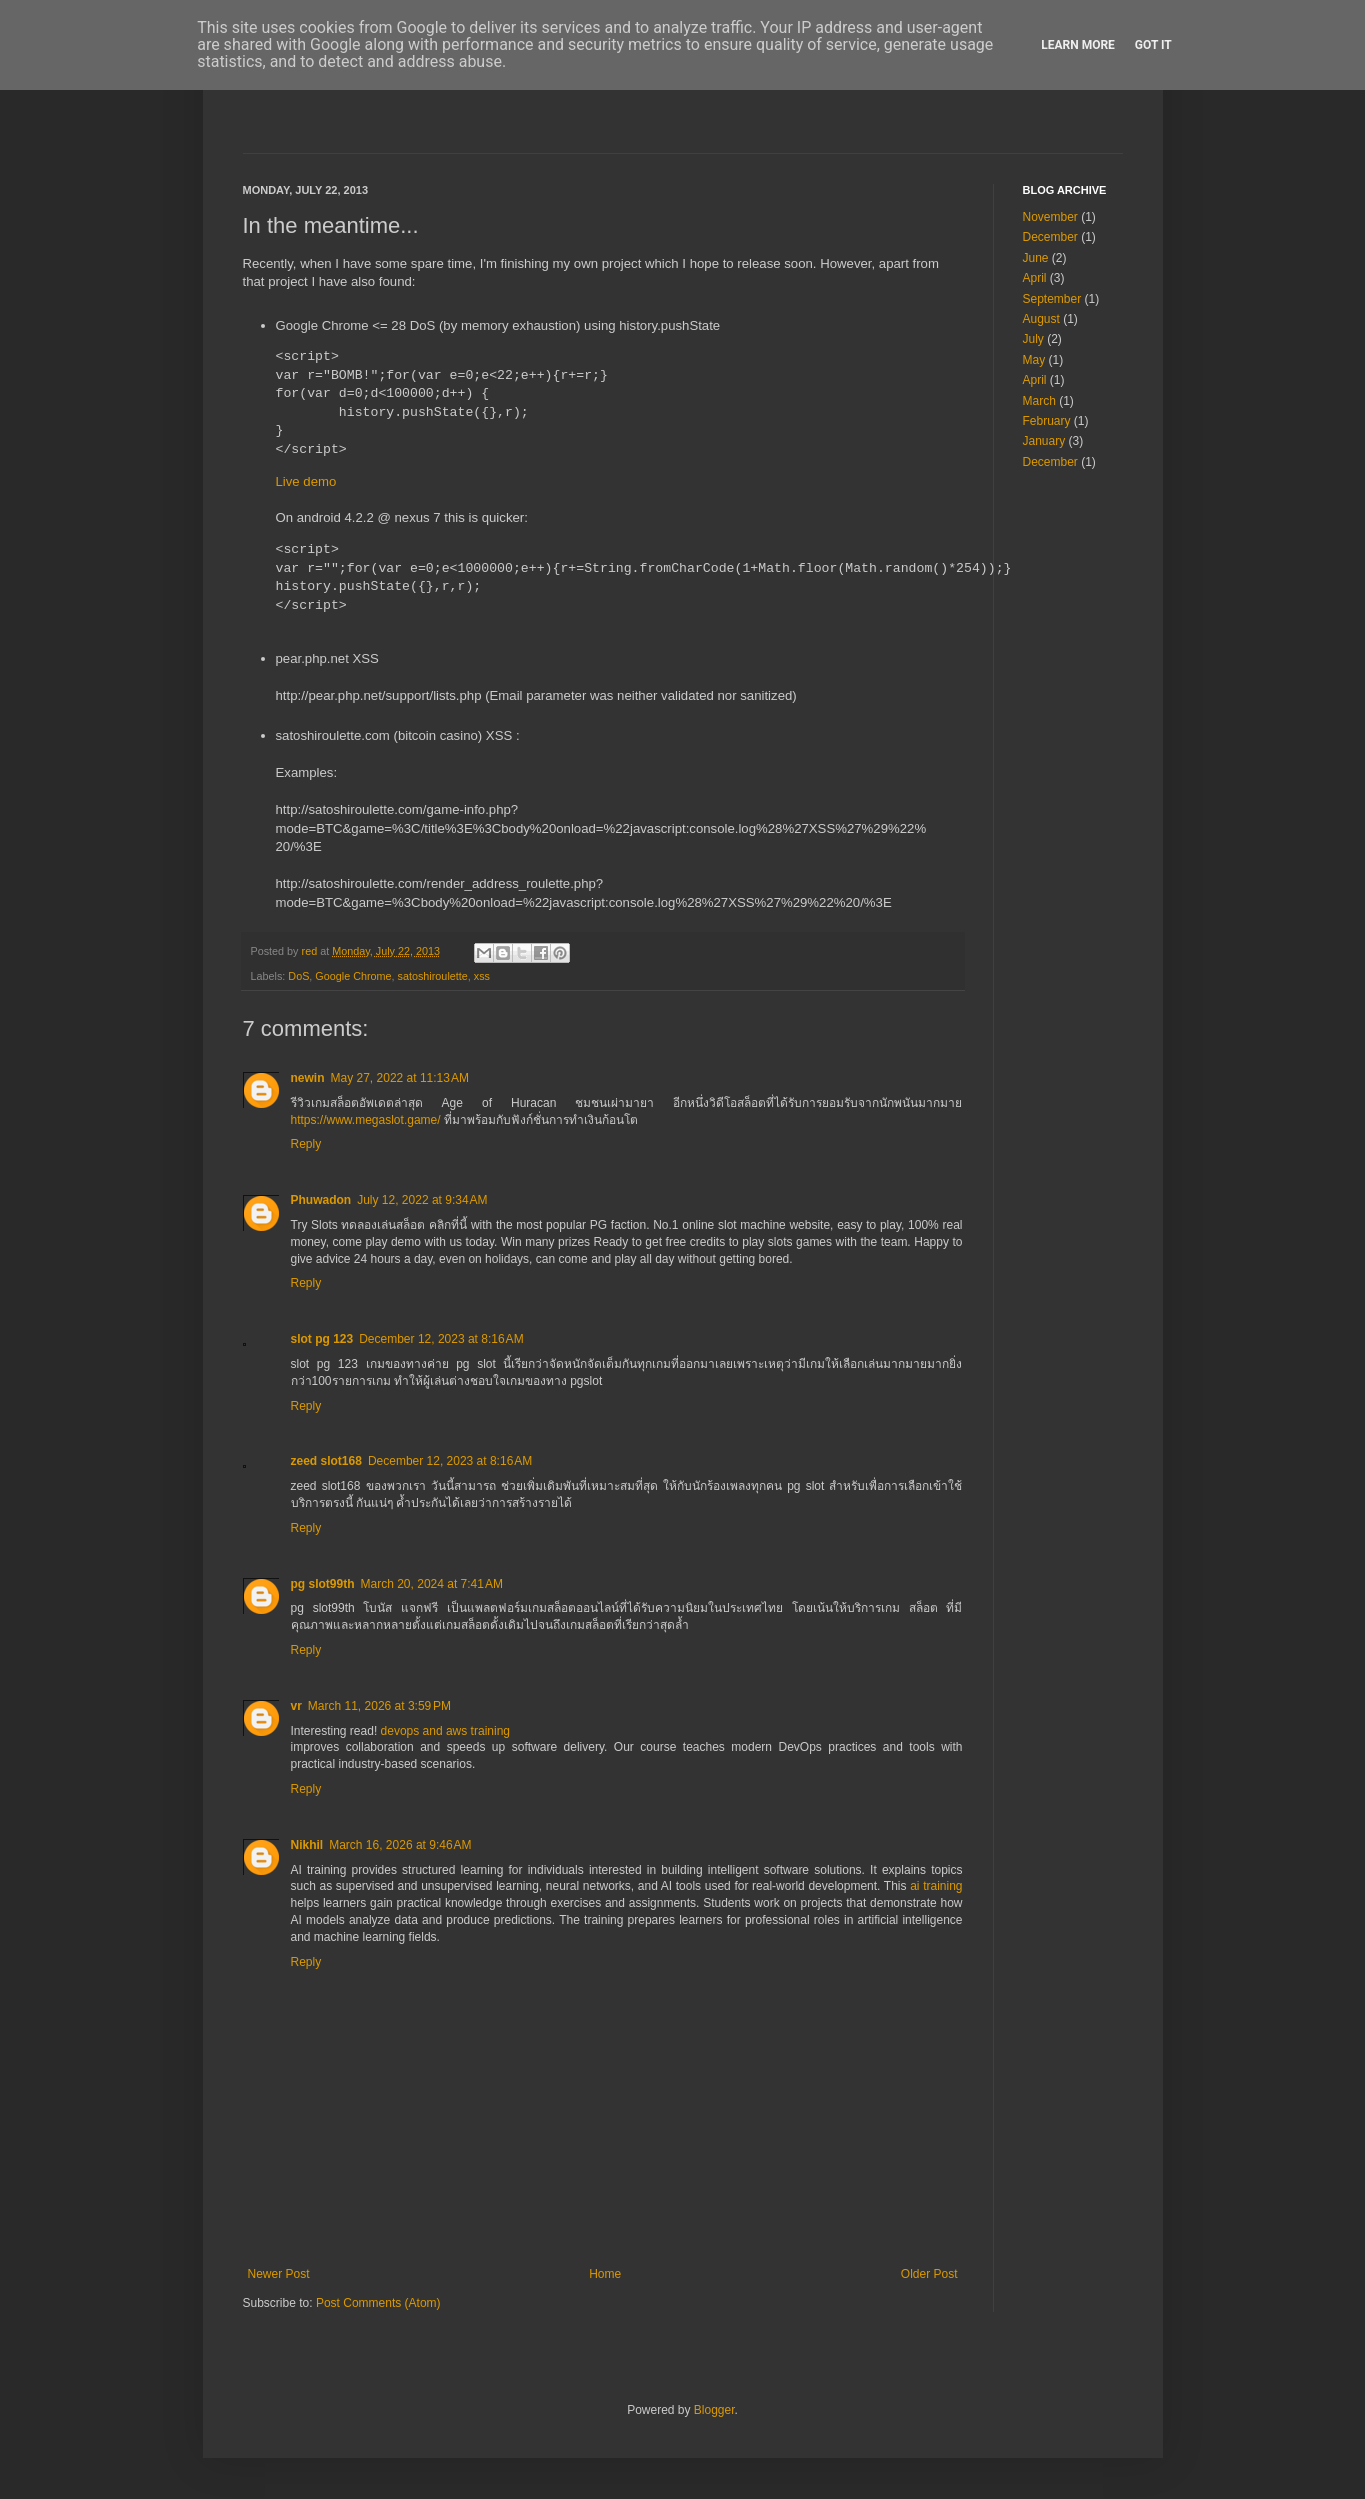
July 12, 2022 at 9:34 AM (422, 1200)
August (1041, 319)
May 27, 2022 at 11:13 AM (400, 1078)
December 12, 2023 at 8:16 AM (441, 1339)
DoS (298, 976)
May (1034, 360)
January (1044, 441)
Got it (1153, 45)
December (1050, 237)
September (1052, 299)
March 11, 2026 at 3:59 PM (379, 1706)
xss (482, 976)
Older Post (929, 2274)
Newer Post (279, 2274)
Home (605, 2274)
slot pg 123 (322, 1339)
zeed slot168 (326, 1461)
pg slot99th (323, 1584)
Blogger (714, 2410)
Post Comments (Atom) (378, 2303)
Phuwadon (321, 1200)
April (1035, 278)
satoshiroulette (433, 976)
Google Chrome (353, 976)
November (1050, 217)
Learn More (1078, 45)
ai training (936, 1886)
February (1047, 421)
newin (308, 1078)
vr (296, 1706)
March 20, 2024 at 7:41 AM (432, 1584)
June (1036, 258)
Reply (306, 1144)
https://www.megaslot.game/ (366, 1120)
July (1033, 339)
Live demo (306, 481)
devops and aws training (445, 1731)
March (1039, 401)
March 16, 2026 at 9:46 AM (400, 1845)
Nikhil (307, 1845)
